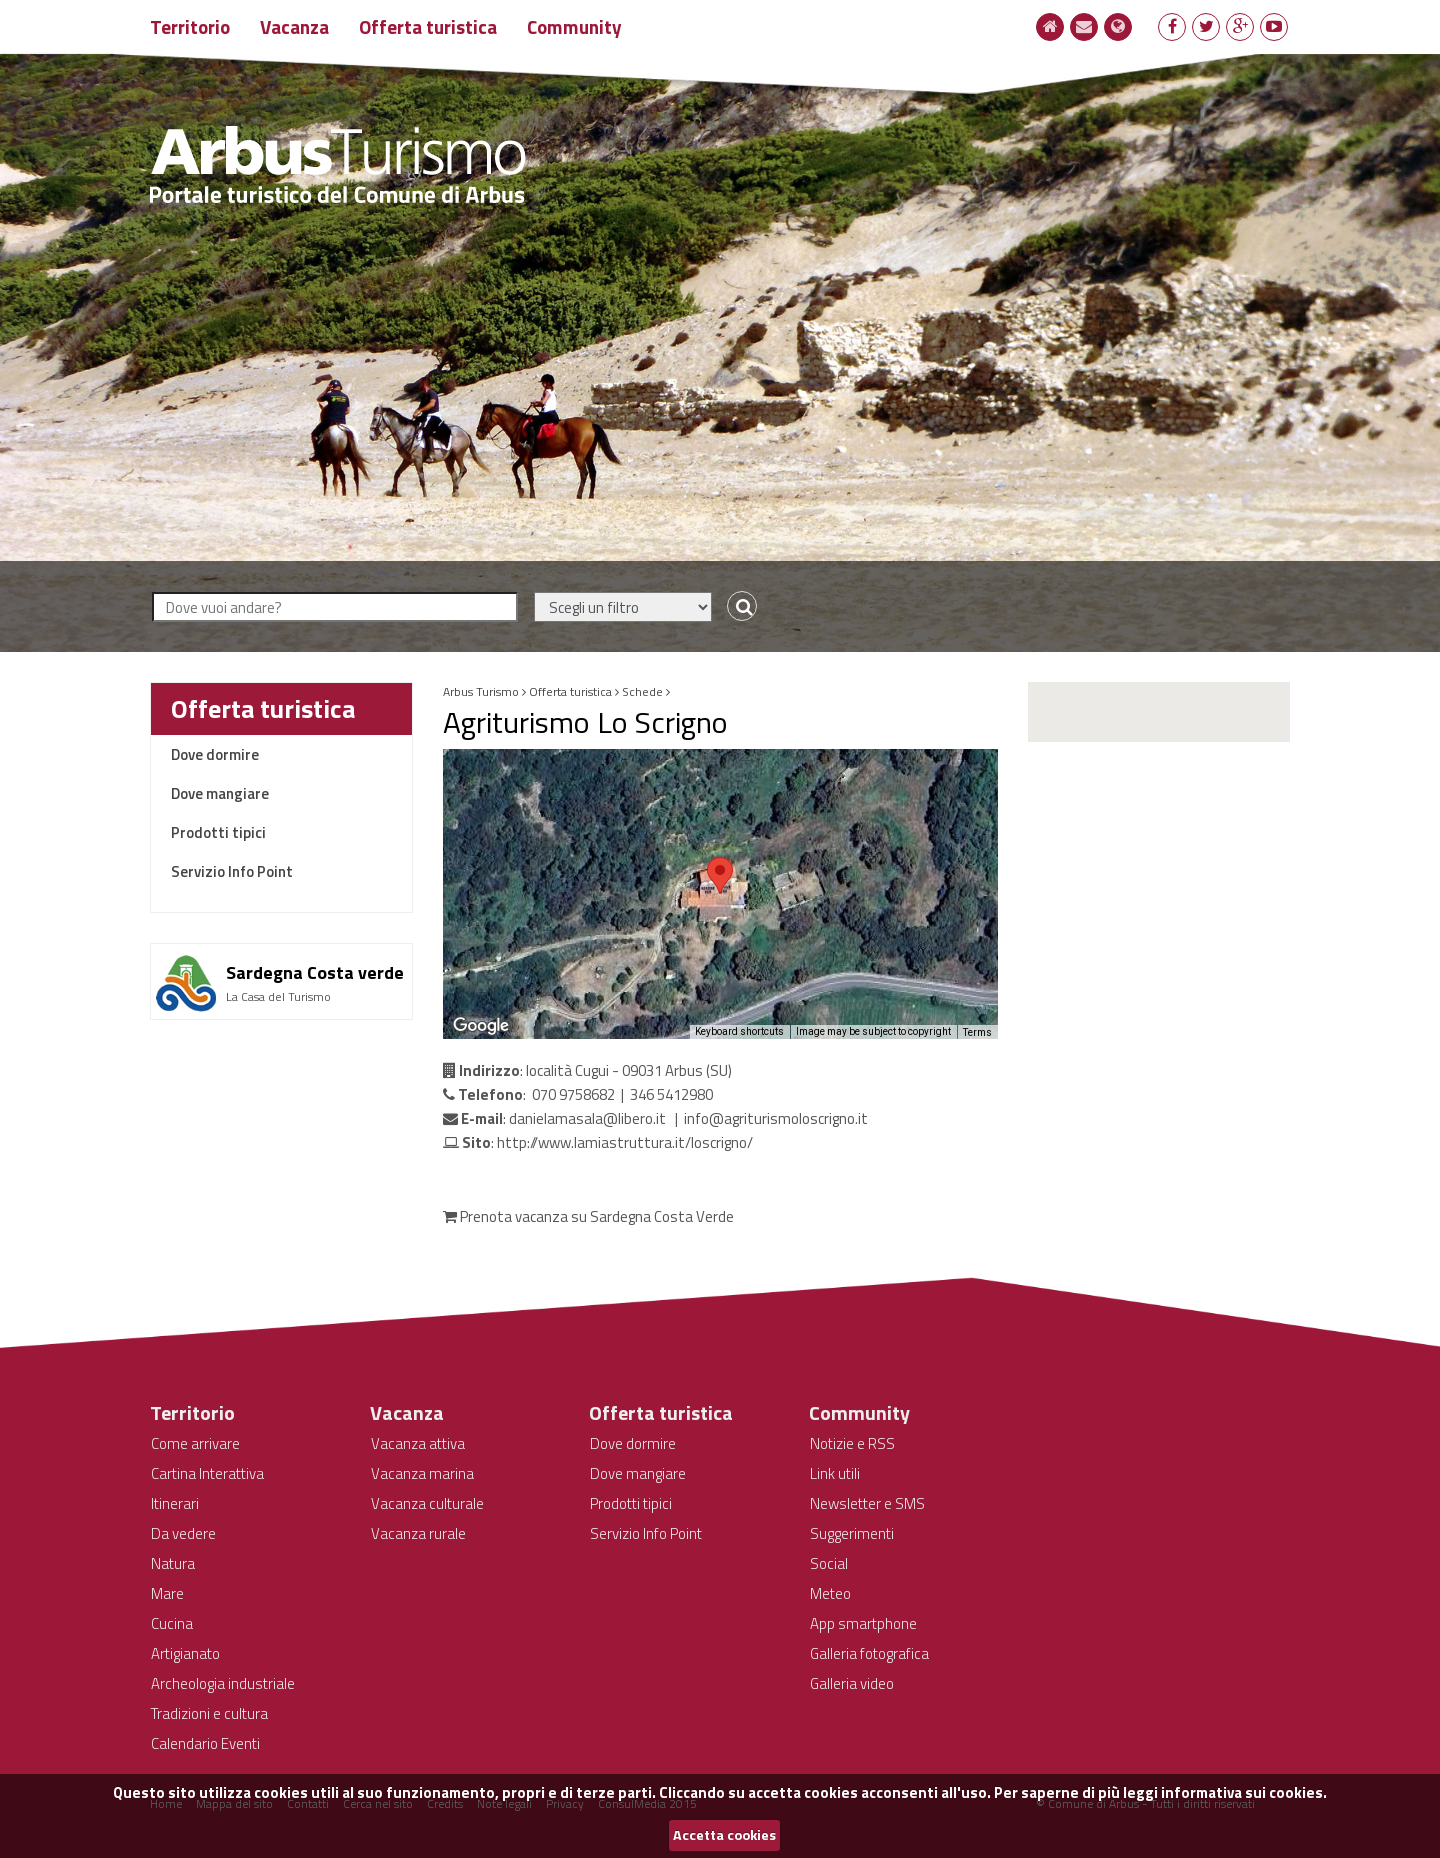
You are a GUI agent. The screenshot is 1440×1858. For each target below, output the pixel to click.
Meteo (830, 1593)
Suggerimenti (852, 1533)
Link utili (835, 1473)
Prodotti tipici (218, 832)
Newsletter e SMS (867, 1503)
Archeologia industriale (223, 1683)
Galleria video (852, 1683)
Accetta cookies (724, 1835)
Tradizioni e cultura (209, 1713)
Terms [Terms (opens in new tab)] (977, 1032)
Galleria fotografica (869, 1653)
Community (574, 26)
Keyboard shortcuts (739, 1031)
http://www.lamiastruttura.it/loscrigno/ (625, 1142)
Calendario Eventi (205, 1743)
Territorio (190, 26)
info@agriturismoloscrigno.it (776, 1118)
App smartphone (863, 1623)
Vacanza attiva (418, 1443)
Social (829, 1563)
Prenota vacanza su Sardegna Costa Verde (588, 1216)
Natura (173, 1563)
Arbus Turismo (481, 691)
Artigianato (185, 1653)
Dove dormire (215, 754)
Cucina (172, 1623)
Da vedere (183, 1533)
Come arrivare (195, 1443)
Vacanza (294, 26)
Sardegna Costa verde (315, 972)
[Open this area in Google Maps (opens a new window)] (481, 1026)
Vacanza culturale (427, 1503)
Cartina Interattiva (207, 1473)
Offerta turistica (428, 26)
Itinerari (175, 1503)
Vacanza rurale (418, 1533)
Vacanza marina (422, 1473)
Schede (642, 691)
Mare (167, 1593)
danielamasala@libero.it (587, 1118)
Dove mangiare (220, 793)
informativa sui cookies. (1244, 1792)
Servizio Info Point (232, 871)
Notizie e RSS (852, 1443)
